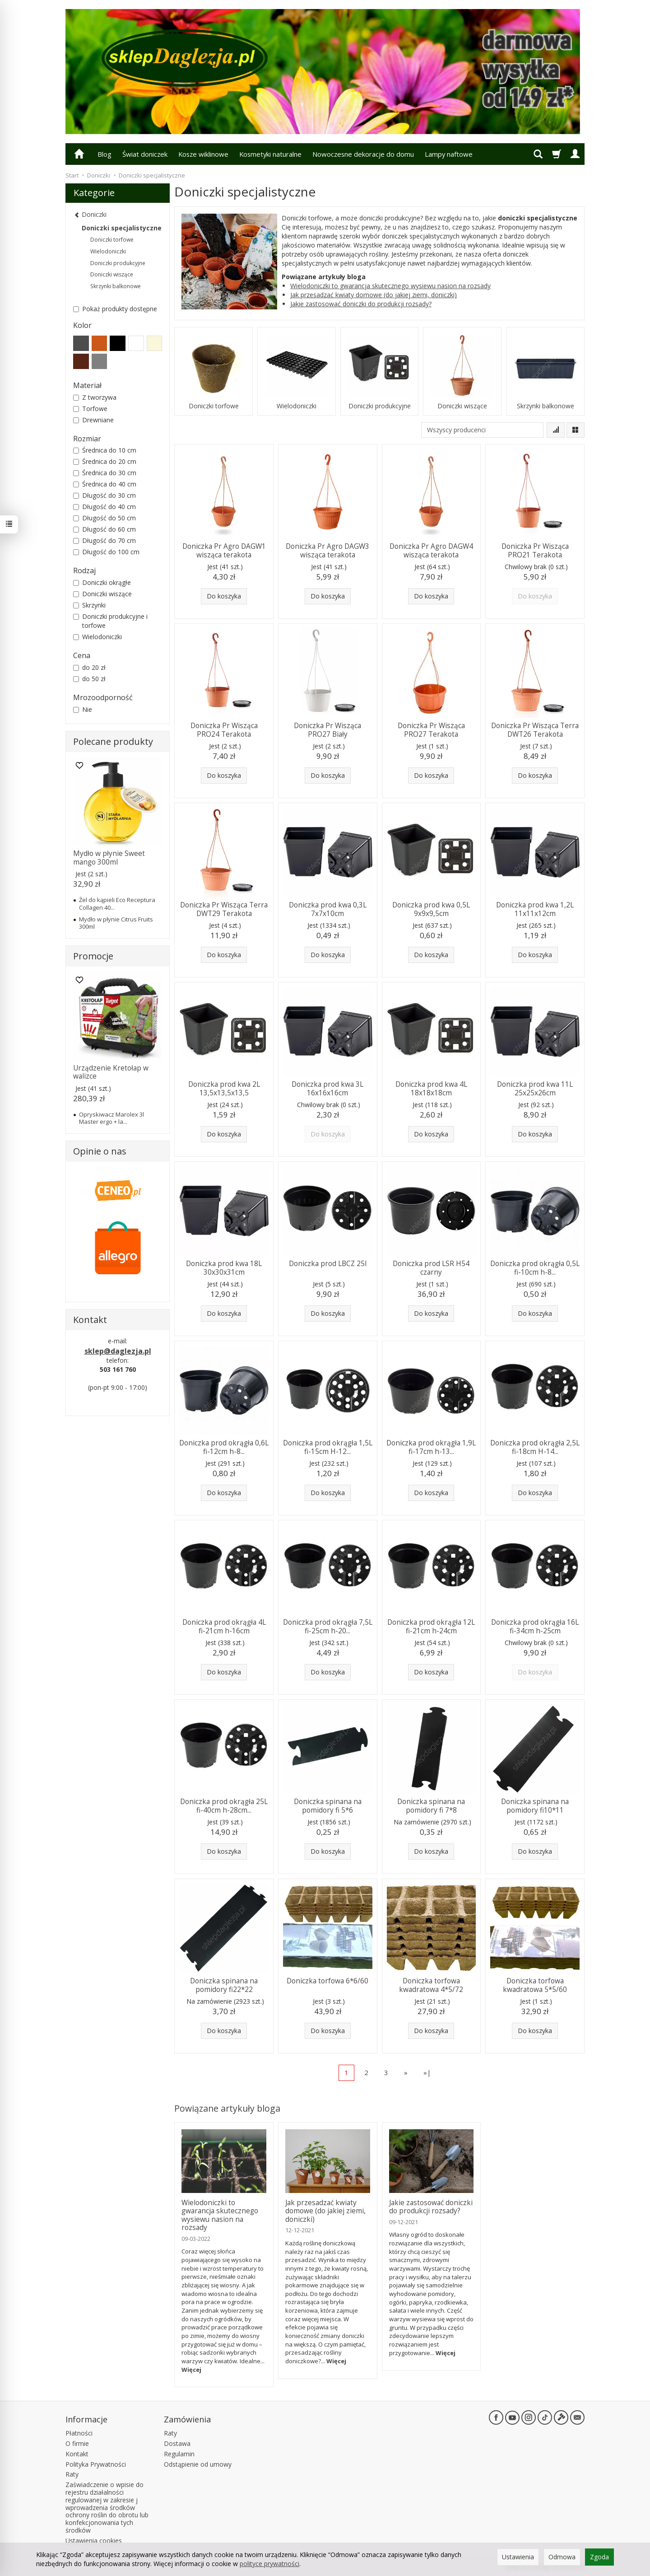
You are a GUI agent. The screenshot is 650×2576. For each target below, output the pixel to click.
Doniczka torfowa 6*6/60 (327, 1981)
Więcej (191, 2370)
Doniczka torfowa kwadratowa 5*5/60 (535, 1985)
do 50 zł (89, 678)
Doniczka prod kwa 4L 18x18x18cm (431, 1088)
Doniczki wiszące (462, 406)
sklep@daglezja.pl (117, 1351)
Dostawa (177, 2443)
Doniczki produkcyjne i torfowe (110, 621)
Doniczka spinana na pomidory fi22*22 (224, 1985)
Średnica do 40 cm (104, 484)
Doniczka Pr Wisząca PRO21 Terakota (535, 550)
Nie (82, 709)
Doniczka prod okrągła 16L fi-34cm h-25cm (535, 1626)
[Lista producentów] (482, 430)
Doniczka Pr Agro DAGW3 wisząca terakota (327, 550)
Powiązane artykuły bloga (227, 2108)
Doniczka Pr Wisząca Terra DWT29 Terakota (224, 909)
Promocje (93, 956)
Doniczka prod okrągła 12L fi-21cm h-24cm (431, 1626)
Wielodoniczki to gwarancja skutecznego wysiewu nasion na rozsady (390, 285)
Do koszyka (224, 596)
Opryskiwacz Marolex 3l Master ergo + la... (111, 1118)
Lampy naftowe (449, 154)
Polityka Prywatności (95, 2464)
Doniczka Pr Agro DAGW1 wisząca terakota (224, 550)
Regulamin (179, 2454)
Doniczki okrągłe (102, 582)
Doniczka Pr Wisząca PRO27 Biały (327, 730)
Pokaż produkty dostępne (115, 308)
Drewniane (93, 420)
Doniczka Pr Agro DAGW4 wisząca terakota (431, 550)
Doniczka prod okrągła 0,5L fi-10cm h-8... (535, 1267)
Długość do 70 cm (104, 540)
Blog (104, 154)
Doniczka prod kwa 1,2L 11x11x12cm (535, 909)
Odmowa (562, 2557)
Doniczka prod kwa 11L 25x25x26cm (535, 1088)
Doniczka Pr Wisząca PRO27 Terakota (431, 730)
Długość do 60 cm (104, 529)
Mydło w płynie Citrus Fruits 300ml (116, 922)
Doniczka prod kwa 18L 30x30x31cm (224, 1267)
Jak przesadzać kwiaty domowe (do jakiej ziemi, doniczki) (373, 294)
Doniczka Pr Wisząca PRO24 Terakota (224, 730)
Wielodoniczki (296, 406)
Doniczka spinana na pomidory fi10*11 (535, 1805)
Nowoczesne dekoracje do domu (363, 154)
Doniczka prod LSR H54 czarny (431, 1267)
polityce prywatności (269, 2563)
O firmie (77, 2443)
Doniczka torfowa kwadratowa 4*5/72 (431, 1985)
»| (427, 2072)
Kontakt (76, 2454)
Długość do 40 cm (104, 506)
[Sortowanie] (556, 430)
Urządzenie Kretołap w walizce (111, 1072)
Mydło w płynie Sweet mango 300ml (109, 857)
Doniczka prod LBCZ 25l (328, 1263)
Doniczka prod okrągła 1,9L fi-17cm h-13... (431, 1447)
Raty (72, 2474)
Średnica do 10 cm (104, 450)
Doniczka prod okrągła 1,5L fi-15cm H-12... (327, 1447)
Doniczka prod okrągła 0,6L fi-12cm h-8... (224, 1447)
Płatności (79, 2433)
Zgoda (599, 2557)
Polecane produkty (113, 741)
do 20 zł (89, 667)
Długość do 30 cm (104, 495)
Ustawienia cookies (93, 2540)
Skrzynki (89, 605)
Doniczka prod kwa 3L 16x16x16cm (327, 1088)
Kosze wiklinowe (203, 154)
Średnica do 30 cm (104, 472)
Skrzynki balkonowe (545, 406)
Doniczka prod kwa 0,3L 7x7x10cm (328, 909)
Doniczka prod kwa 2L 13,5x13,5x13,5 (224, 1088)
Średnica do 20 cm (104, 461)
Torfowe (90, 408)
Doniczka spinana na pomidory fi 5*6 (328, 1805)
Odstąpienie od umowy (198, 2464)
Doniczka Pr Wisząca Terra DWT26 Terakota (535, 730)
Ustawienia (518, 2557)
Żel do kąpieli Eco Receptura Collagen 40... (117, 903)
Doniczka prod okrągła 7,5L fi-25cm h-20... (327, 1626)
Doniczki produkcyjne (379, 406)
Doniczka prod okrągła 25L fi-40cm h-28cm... (224, 1805)
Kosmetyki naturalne (270, 154)
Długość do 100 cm (106, 551)
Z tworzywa (94, 397)
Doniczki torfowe (214, 406)
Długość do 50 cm (104, 518)
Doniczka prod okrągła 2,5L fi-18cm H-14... (535, 1447)
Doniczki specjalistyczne (122, 228)
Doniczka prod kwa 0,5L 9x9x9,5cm (431, 909)
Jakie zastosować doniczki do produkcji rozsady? (361, 303)
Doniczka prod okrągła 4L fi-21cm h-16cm (224, 1626)
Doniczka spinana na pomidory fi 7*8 (431, 1805)
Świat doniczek (144, 154)
